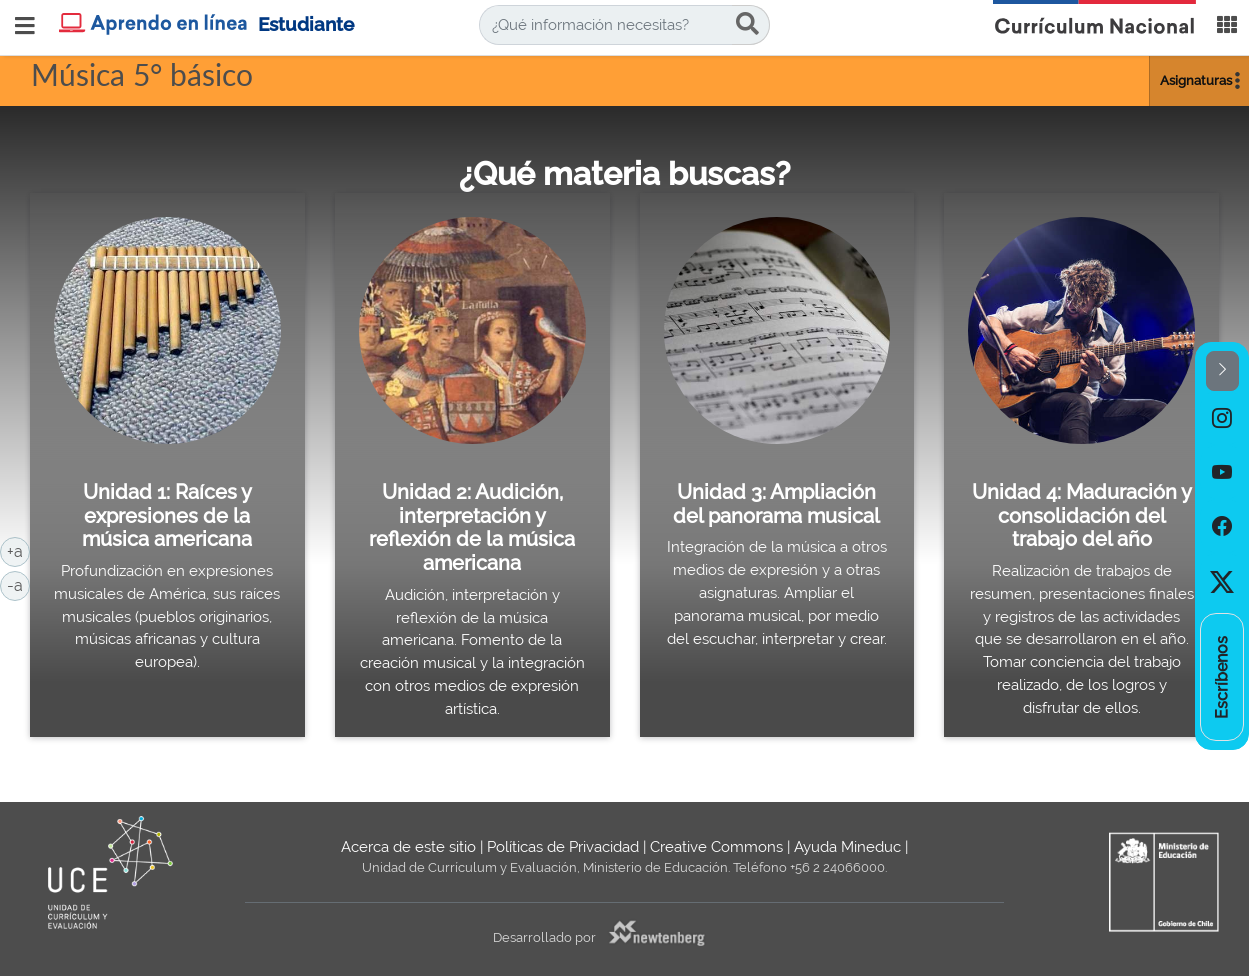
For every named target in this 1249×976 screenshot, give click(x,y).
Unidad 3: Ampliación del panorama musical (776, 504)
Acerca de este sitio (408, 847)
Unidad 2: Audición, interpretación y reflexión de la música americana (472, 527)
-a (18, 584)
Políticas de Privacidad (563, 847)
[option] (1222, 418)
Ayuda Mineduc (847, 847)
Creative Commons (716, 847)
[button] (1222, 371)
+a (18, 550)
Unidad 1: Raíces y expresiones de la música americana (167, 515)
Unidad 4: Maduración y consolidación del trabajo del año (1082, 515)
